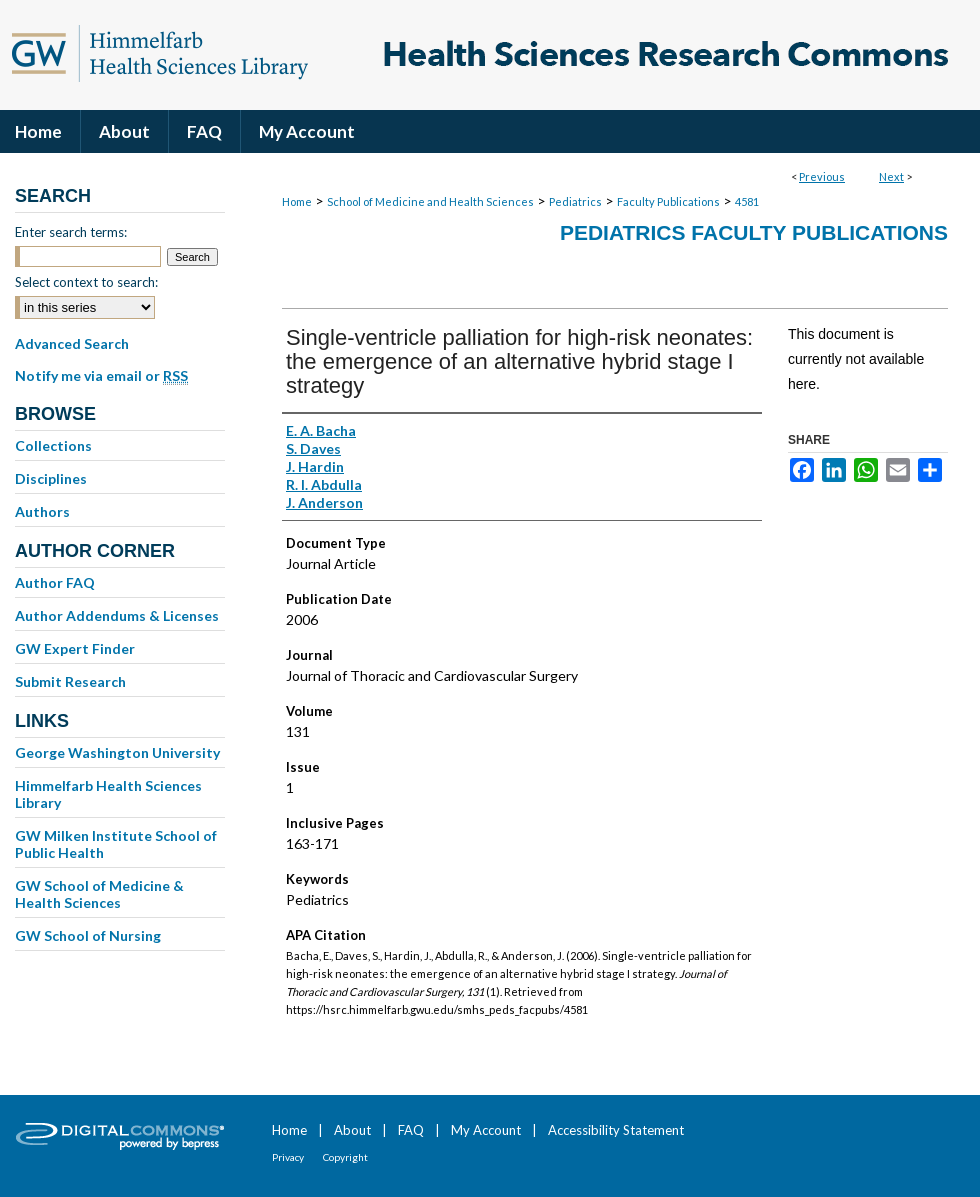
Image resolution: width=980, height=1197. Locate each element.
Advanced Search (72, 343)
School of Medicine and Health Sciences (430, 201)
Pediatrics (575, 201)
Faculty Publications (668, 201)
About (352, 1130)
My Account (486, 1130)
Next (891, 176)
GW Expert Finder (75, 648)
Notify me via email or (101, 376)
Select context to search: (86, 282)
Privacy (288, 1157)
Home (297, 201)
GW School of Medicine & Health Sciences (99, 894)
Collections (53, 445)
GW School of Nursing (88, 935)
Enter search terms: (71, 232)
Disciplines (51, 478)
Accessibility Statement (616, 1130)
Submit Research (70, 681)
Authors (42, 511)
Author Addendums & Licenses (117, 615)
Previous (822, 176)
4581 (747, 201)
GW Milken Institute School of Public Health (116, 844)
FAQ (411, 1130)
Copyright (345, 1157)
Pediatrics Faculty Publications (754, 232)
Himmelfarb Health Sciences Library (108, 794)
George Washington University (117, 752)
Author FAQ (55, 582)
